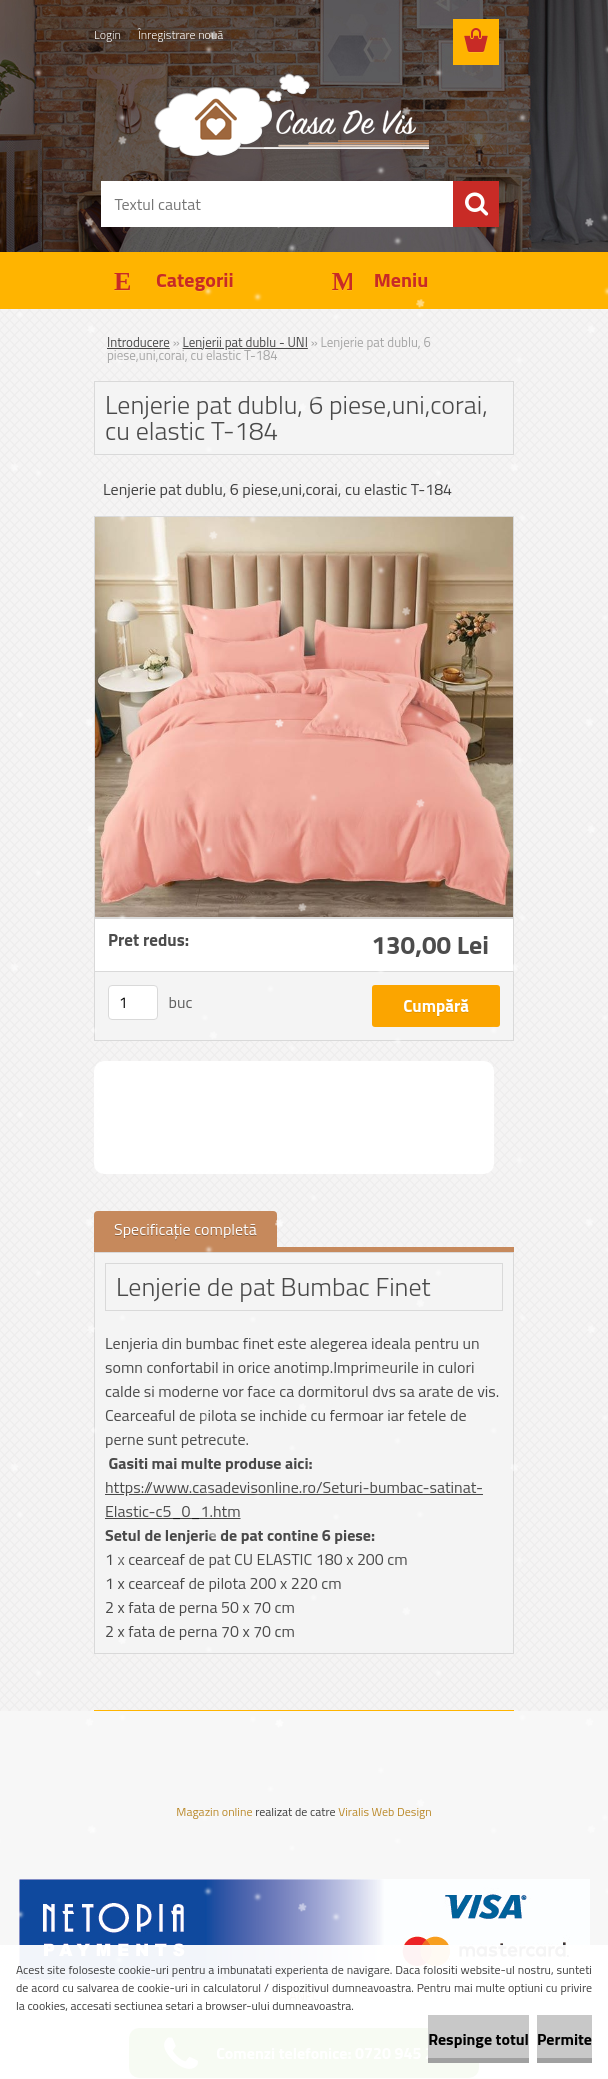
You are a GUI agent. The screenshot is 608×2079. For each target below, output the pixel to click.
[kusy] (133, 1002)
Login (107, 34)
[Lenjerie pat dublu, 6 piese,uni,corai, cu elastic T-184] (304, 525)
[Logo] (291, 114)
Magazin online (214, 1812)
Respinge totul (478, 2039)
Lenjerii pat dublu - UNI (245, 342)
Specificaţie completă (185, 1229)
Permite (564, 2039)
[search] (476, 204)
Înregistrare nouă (180, 34)
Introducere (138, 342)
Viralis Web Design (384, 1813)
